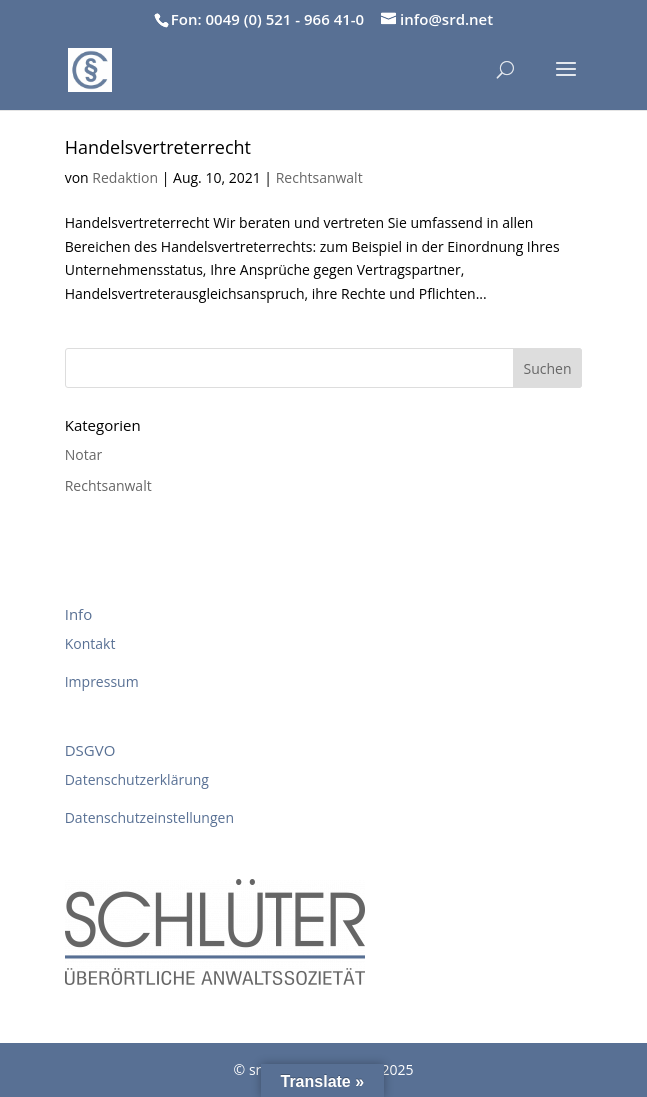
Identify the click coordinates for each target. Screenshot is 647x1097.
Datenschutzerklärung (137, 779)
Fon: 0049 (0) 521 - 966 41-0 (267, 19)
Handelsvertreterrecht (158, 147)
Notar (83, 454)
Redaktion (125, 177)
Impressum (102, 681)
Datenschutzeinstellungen (149, 817)
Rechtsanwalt (319, 177)
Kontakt (90, 643)
